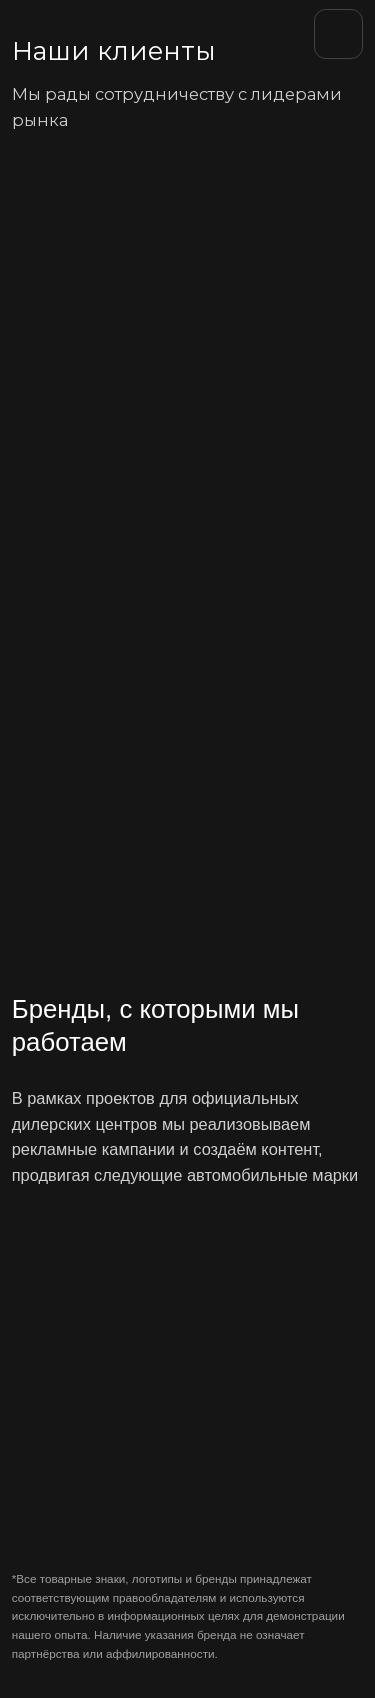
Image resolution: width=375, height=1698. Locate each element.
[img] (70, 32)
